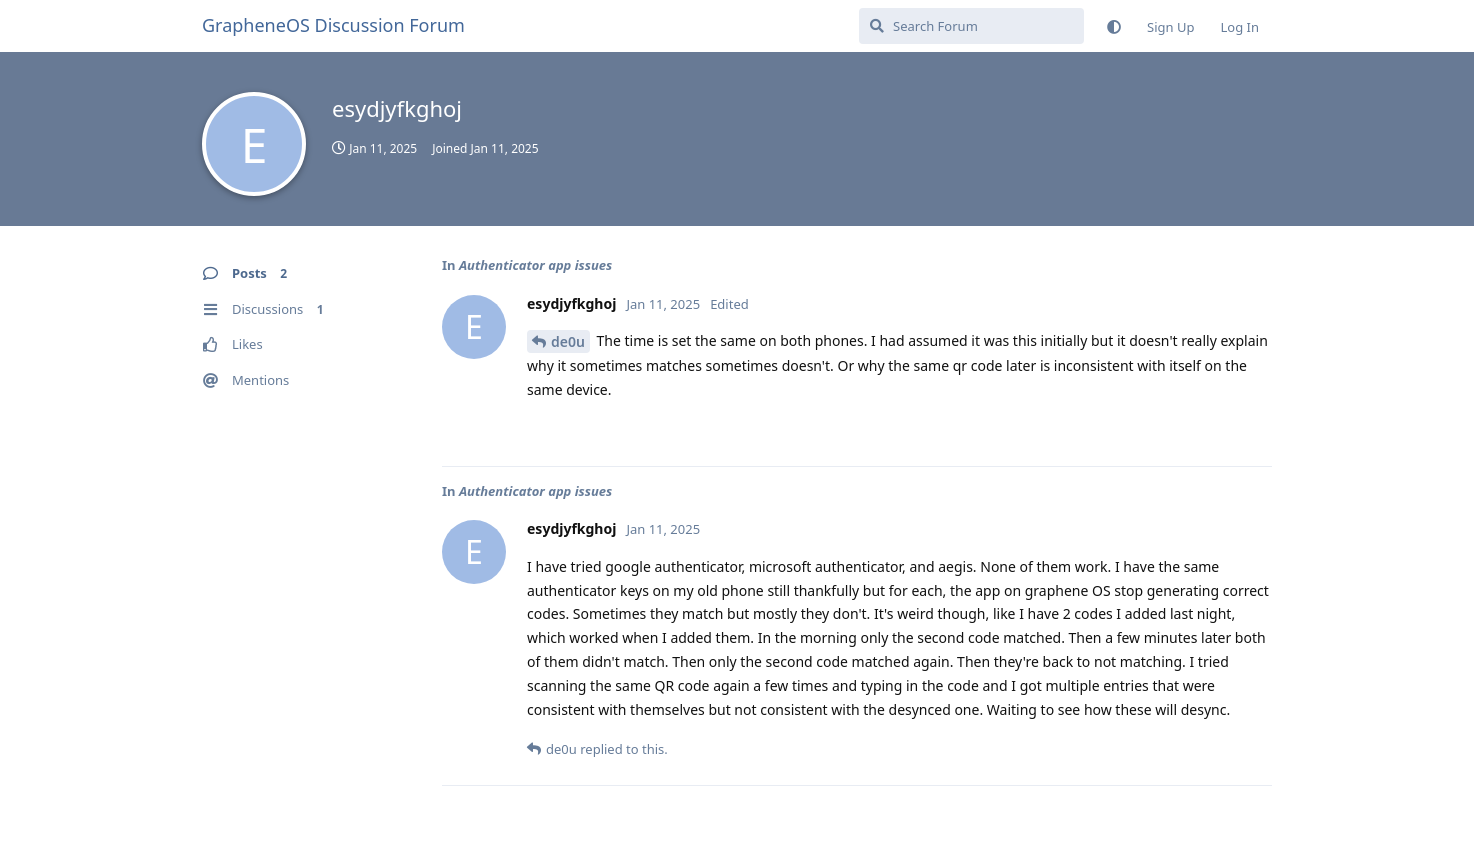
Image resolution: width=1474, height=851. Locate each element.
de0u (568, 341)
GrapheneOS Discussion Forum (333, 25)
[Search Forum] (971, 26)
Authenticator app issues (535, 265)
